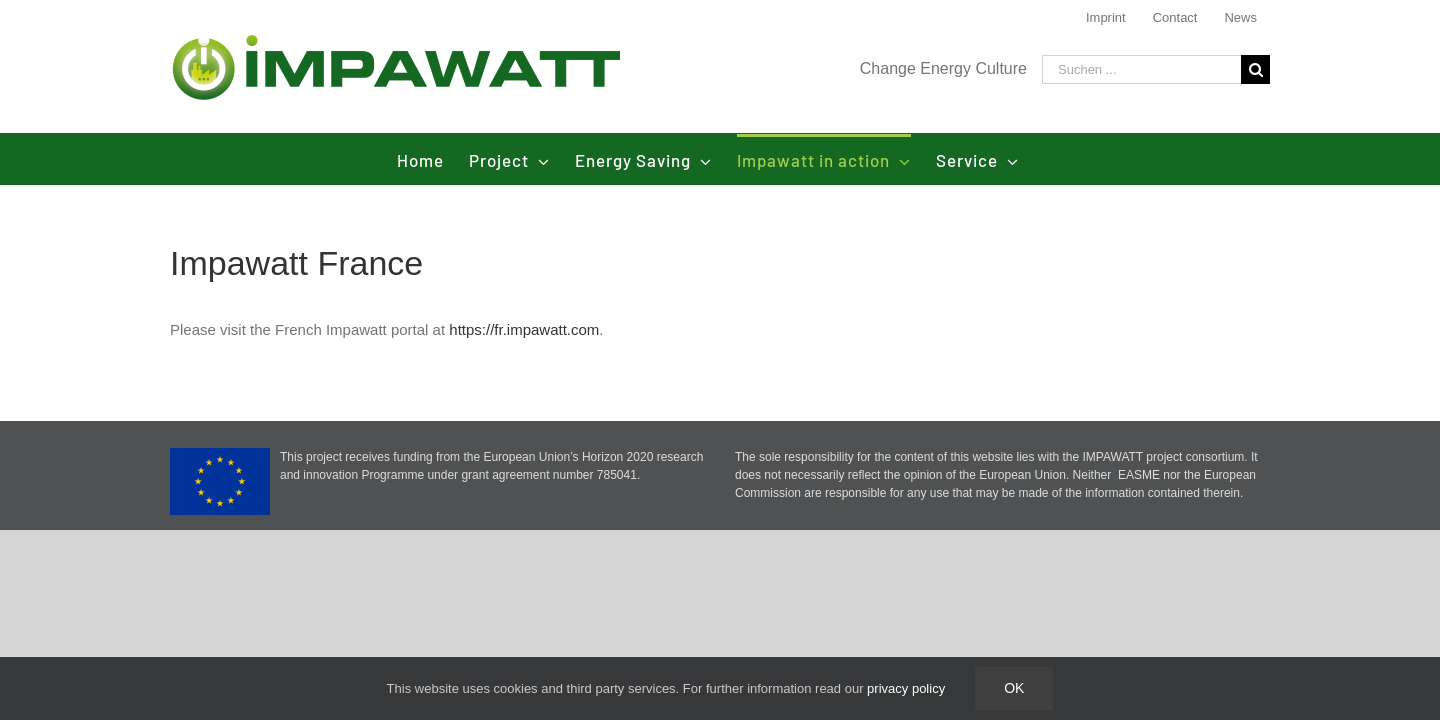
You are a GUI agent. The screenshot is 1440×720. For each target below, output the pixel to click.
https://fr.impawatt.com (524, 329)
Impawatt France (296, 263)
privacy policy (906, 688)
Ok (1014, 688)
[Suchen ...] (1141, 69)
